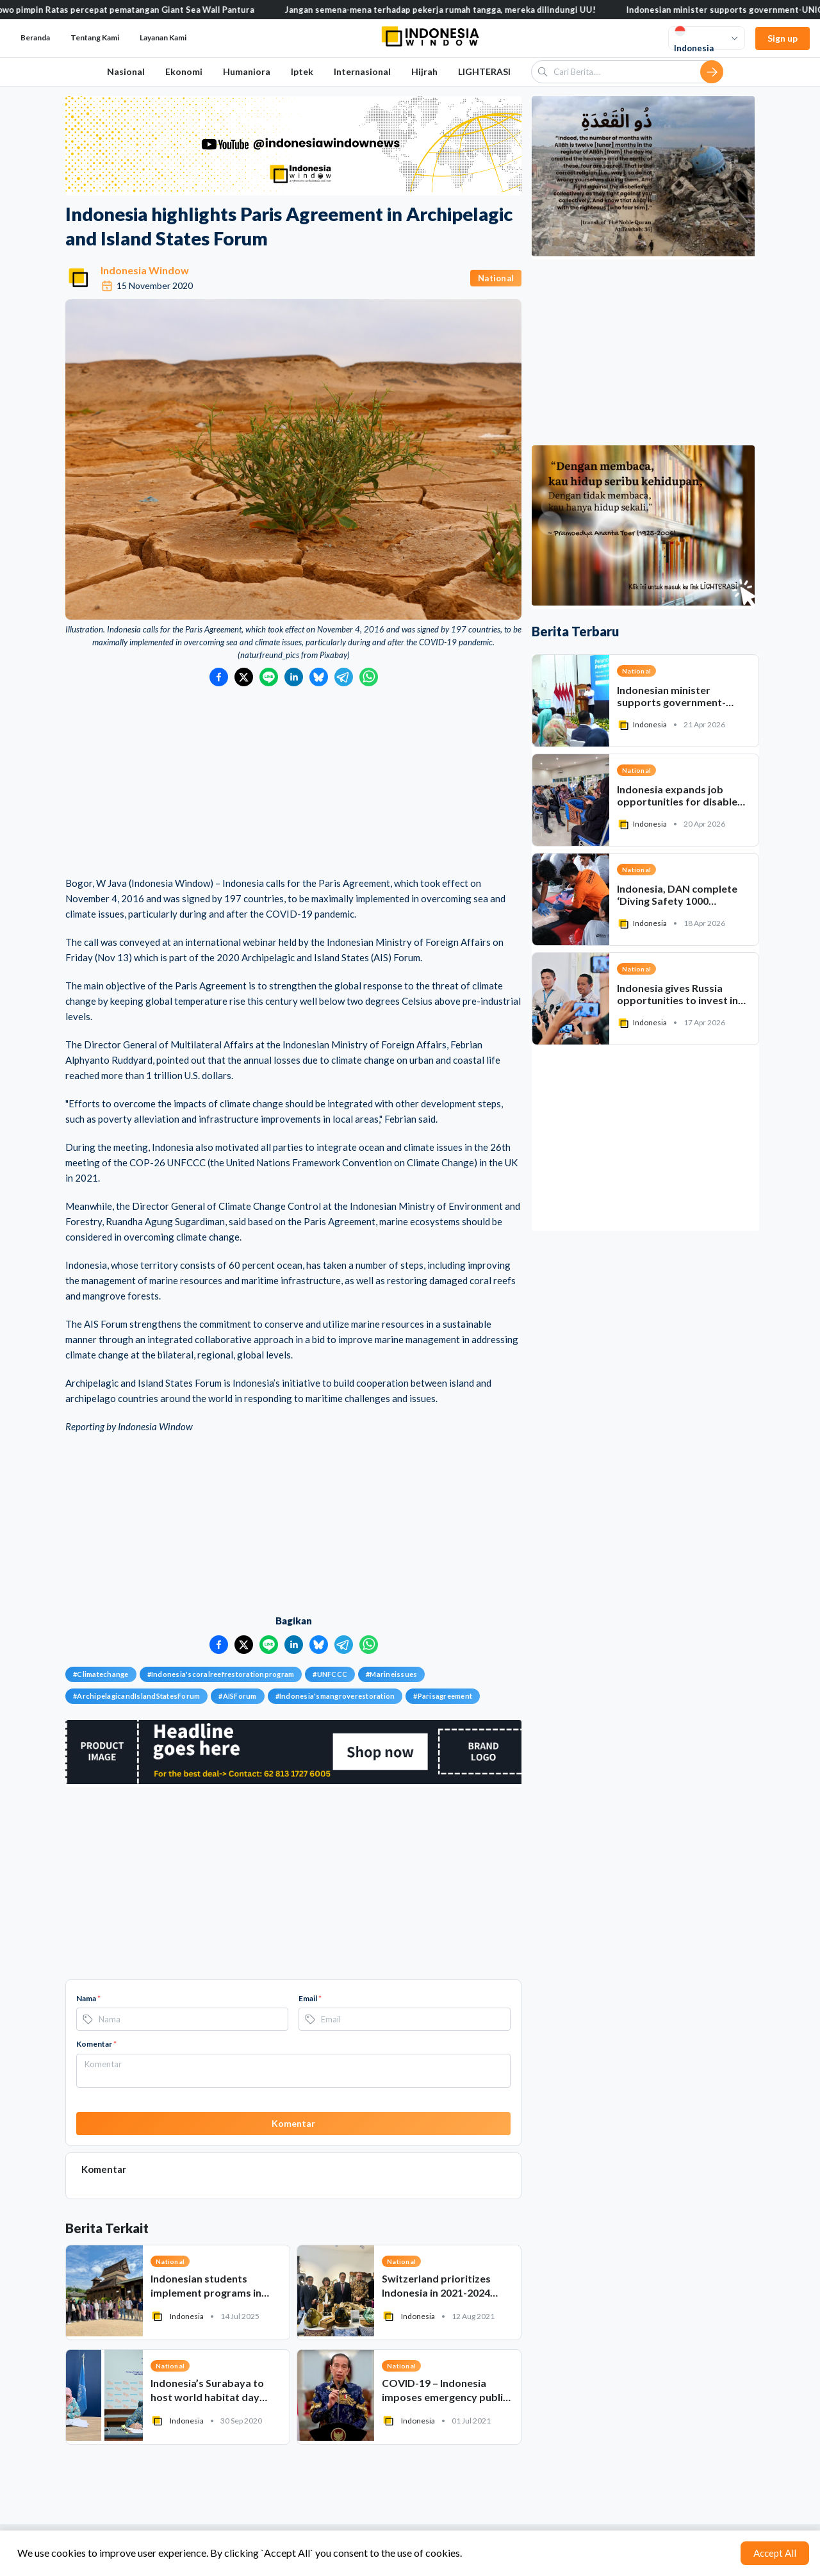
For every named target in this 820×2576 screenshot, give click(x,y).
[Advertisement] (293, 782)
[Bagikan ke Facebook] (218, 677)
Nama (88, 1998)
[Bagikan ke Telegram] (343, 677)
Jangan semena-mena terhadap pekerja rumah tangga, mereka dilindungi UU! (455, 9)
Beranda (35, 37)
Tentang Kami (94, 37)
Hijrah (424, 71)
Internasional (362, 71)
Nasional (126, 71)
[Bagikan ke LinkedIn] (293, 677)
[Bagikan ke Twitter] (243, 677)
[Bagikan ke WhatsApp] (368, 677)
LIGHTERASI (484, 71)
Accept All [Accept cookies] (774, 2553)
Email (310, 1998)
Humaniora (246, 71)
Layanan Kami (163, 37)
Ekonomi (183, 71)
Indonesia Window (145, 270)
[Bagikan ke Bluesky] (318, 677)
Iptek (302, 71)
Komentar (96, 2044)
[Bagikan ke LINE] (268, 677)
